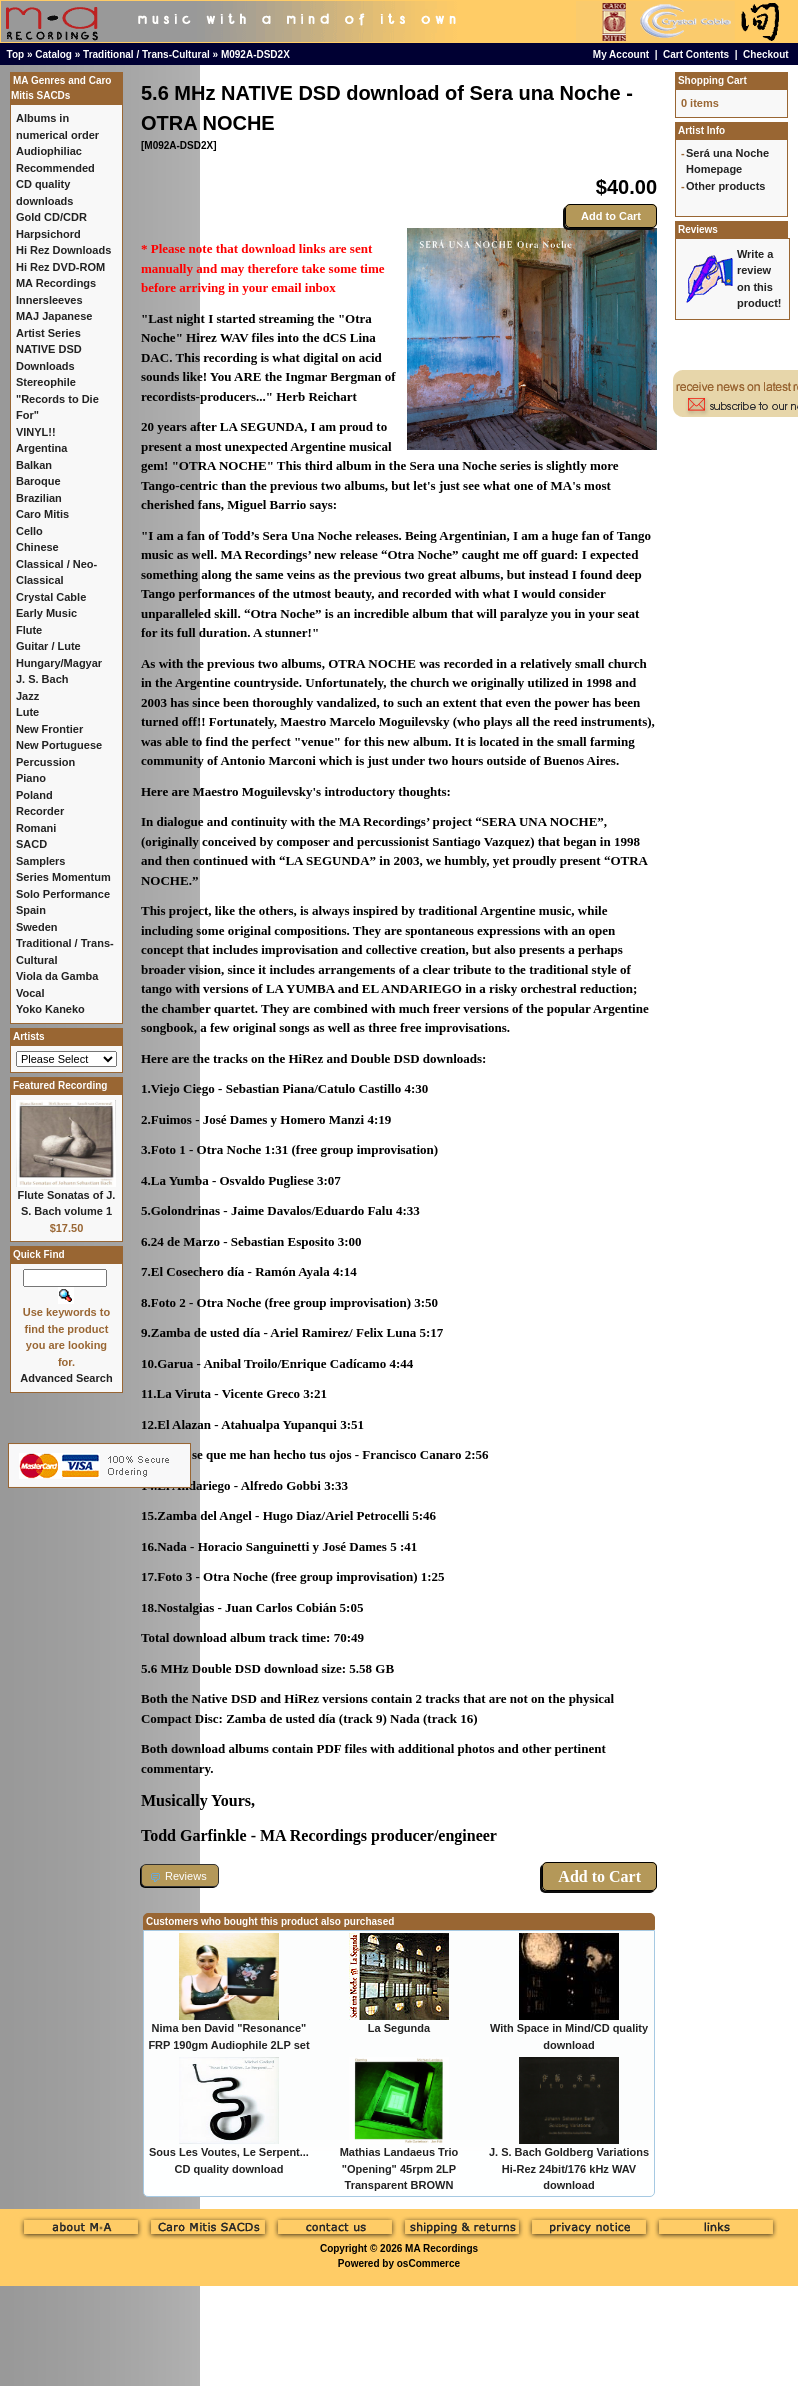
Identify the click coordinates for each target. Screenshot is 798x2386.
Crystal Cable (51, 597)
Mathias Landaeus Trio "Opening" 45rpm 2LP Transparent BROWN (399, 2168)
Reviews (698, 229)
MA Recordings (441, 2248)
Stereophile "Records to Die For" (57, 398)
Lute (27, 712)
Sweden (37, 927)
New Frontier (49, 729)
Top (16, 54)
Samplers (41, 861)
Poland (34, 795)
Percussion (45, 762)
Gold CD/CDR (51, 217)
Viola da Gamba (57, 976)
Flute (29, 630)
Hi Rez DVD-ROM (60, 267)
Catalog (53, 54)
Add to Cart (611, 216)
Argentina (41, 448)
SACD (31, 844)
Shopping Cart (712, 80)
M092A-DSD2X (255, 54)
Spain (31, 910)
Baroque (38, 481)
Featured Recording (60, 1085)
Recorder (40, 811)
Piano (31, 778)
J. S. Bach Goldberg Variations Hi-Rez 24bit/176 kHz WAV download (569, 2168)
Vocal (30, 993)
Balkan (34, 465)
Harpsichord (48, 234)
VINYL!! (36, 432)
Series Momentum (63, 877)
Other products (725, 186)
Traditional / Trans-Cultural (146, 54)
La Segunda (399, 2028)
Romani (36, 828)
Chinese (37, 547)
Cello (29, 531)
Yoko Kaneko (50, 1009)
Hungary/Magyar (59, 663)
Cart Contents (696, 54)
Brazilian (39, 498)
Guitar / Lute (48, 646)
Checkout (766, 54)
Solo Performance (63, 894)
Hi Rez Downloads (63, 250)
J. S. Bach (42, 679)
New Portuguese (59, 745)
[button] (180, 1875)
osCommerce (428, 2263)
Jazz (27, 696)
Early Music (46, 613)
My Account (621, 54)
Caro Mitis (42, 514)
